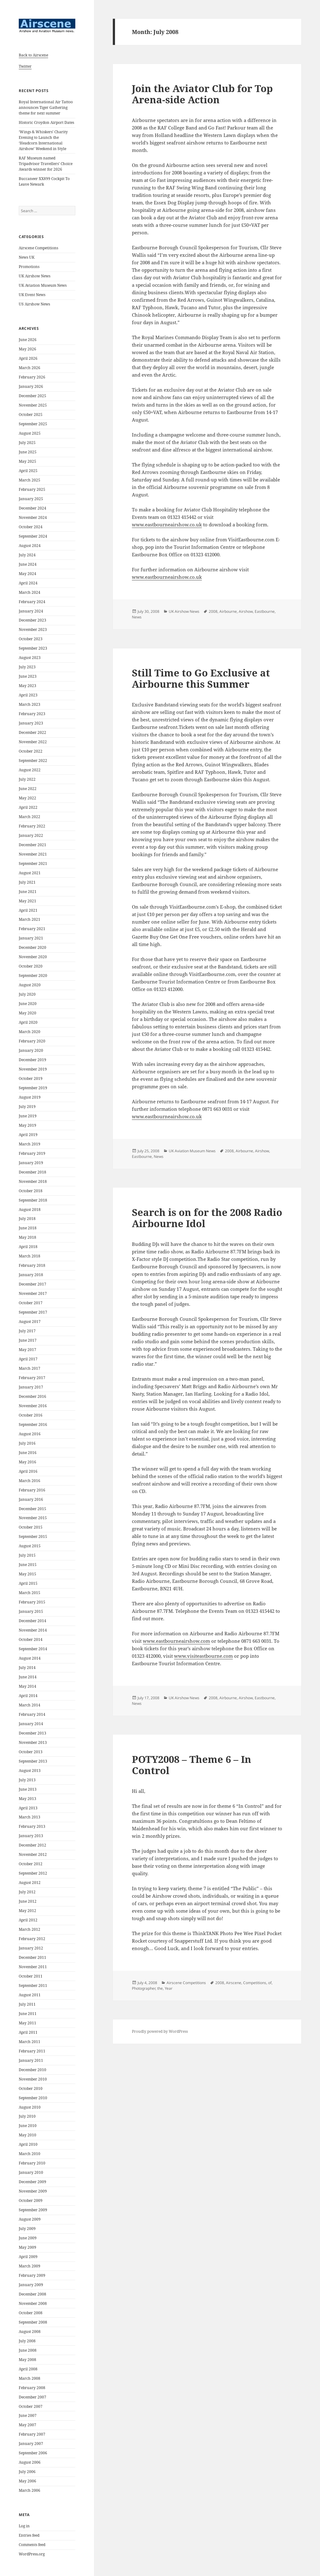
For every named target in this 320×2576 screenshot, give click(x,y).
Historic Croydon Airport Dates (46, 122)
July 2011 (27, 2004)
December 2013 (32, 1733)
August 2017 (30, 1321)
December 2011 (32, 1957)
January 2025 (31, 498)
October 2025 (30, 414)
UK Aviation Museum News (43, 285)
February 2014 (32, 1714)
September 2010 (33, 2097)
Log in (24, 2526)
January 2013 (31, 1835)
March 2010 (29, 2153)
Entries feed (29, 2535)
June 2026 (28, 339)
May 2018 (27, 1237)
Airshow (246, 611)
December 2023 (32, 620)
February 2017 (32, 1377)
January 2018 (31, 1274)
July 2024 (27, 555)
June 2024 (28, 564)
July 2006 (27, 2471)
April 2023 (28, 695)
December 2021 (32, 844)
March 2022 (29, 816)
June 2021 (28, 891)
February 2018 (32, 1265)
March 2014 (29, 1705)
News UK (26, 257)
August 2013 (30, 1770)
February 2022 (32, 826)
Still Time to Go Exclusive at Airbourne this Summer (201, 678)
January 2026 (31, 386)
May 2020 (27, 1013)
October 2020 (30, 966)
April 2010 (28, 2144)
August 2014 (30, 1658)
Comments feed (32, 2544)
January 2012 (31, 1948)
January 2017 (31, 1387)
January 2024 (31, 611)
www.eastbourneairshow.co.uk (167, 524)
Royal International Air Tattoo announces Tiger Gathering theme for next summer (46, 107)
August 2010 (30, 2107)
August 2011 (30, 1995)
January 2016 (31, 1499)
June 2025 (28, 452)
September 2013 (33, 1761)
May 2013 (27, 1798)
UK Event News (32, 294)
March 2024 (29, 592)
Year (168, 1988)
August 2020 (30, 985)
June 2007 (28, 2415)
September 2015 (33, 1536)
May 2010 (27, 2135)
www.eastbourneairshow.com (176, 1641)
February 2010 (32, 2163)
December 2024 (32, 508)
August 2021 (30, 873)
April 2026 (28, 358)
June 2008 (28, 2350)
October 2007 (30, 2406)
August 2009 (30, 2219)
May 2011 (27, 2023)
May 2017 (27, 1349)
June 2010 (28, 2125)
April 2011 (28, 2032)
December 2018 (32, 1172)
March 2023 (29, 704)
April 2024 (28, 583)
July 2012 (27, 1892)
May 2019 (27, 1125)
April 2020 (28, 1022)
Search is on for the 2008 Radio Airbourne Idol (207, 1218)
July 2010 (27, 2116)
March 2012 (29, 1929)
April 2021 (28, 910)
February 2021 (32, 928)
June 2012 (28, 1901)
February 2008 (32, 2387)
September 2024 (33, 536)
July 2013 (27, 1780)
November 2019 (33, 1069)
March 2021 (29, 919)
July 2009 (27, 2228)
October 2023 (30, 639)
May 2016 (27, 1462)
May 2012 (27, 1910)
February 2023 (32, 713)
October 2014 (30, 1639)
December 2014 (32, 1620)
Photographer (143, 1988)
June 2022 (28, 788)
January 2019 (31, 1162)
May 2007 (27, 2424)
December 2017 (32, 1284)
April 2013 (28, 1808)
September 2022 (33, 760)
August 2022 (30, 770)
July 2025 (27, 442)
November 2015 (33, 1517)
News (137, 617)
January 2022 (31, 835)
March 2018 (29, 1256)
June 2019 (28, 1116)
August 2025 (30, 433)
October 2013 (30, 1751)
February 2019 (32, 1153)
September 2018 (33, 1200)
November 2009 (33, 2191)
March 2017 (29, 1368)
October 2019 (30, 1078)
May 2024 (27, 573)
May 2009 (27, 2247)
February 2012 (32, 1938)
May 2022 (27, 798)
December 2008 (32, 2294)
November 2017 (33, 1293)
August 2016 (30, 1434)
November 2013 (33, 1742)
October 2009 (30, 2200)
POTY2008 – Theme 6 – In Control (191, 1765)
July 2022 (27, 779)
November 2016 (33, 1405)
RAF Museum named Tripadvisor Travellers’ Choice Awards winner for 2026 (45, 163)
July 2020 (27, 994)
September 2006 (33, 2453)
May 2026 (27, 349)
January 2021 (31, 938)
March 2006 (29, 2490)
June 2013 (28, 1789)
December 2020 (32, 947)
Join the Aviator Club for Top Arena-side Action (202, 94)
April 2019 (28, 1134)
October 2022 (30, 751)
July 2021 (27, 882)
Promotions (29, 266)
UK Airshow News (34, 276)
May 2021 (27, 901)
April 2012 (28, 1920)
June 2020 (28, 1003)
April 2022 (28, 807)
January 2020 (31, 1050)
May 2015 (27, 1574)
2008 (213, 611)
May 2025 (27, 461)
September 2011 (33, 1985)
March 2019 (29, 1144)
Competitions (254, 1982)
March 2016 (29, 1480)
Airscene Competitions (38, 248)
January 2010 (31, 2172)
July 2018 (27, 1218)
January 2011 (31, 2060)
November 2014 (33, 1630)
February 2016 (32, 1490)
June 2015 (28, 1564)
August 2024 (30, 545)
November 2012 (33, 1854)
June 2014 (28, 1677)
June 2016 (28, 1452)
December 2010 (32, 2069)
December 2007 (32, 2397)
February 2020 (32, 1041)
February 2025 (32, 489)
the (160, 1988)
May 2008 (27, 2359)
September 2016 (33, 1424)
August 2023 (30, 657)
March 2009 (29, 2266)
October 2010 (30, 2088)
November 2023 (33, 629)
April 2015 (28, 1583)
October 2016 (30, 1415)
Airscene (233, 1982)
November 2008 (33, 2303)
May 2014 (27, 1686)
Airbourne (228, 611)
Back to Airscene (33, 55)
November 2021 (33, 854)
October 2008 (30, 2312)
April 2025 (28, 470)
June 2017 (28, 1340)
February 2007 (32, 2434)
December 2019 (32, 1059)
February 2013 (32, 1826)
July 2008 (27, 2341)
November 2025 (33, 405)
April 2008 (28, 2369)
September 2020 (33, 975)
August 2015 (30, 1546)
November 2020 (33, 956)
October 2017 (30, 1302)
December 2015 (32, 1508)
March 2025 (29, 480)
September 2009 (33, 2210)
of (270, 1982)
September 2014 (33, 1648)
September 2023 (33, 648)
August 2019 (30, 1097)
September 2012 (33, 1873)
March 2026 (29, 367)
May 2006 (27, 2481)
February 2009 (32, 2275)
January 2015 (31, 1611)
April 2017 (28, 1359)
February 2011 (32, 2051)
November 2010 (33, 2079)
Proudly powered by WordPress (160, 2031)
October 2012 (30, 1863)
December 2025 (32, 395)
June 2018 (28, 1228)
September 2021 (33, 863)
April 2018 (28, 1246)
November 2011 (33, 1966)
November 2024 (33, 517)
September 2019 (33, 1087)
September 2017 (33, 1312)
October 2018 (30, 1190)
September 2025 (33, 424)
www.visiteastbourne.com (203, 1656)
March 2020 (29, 1031)
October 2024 (30, 526)
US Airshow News (34, 304)
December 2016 (32, 1396)
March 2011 (29, 2041)
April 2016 (28, 1471)
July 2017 (27, 1331)
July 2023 (27, 667)
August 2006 (30, 2462)
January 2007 (31, 2443)
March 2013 (29, 1817)
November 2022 (33, 741)
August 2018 (30, 1209)
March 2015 (29, 1592)
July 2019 (27, 1106)
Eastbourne (265, 611)
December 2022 (32, 732)
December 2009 (32, 2181)
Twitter (25, 66)
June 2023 (28, 676)
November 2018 (33, 1181)
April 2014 (28, 1695)
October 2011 (30, 1976)
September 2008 (33, 2322)
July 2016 (27, 1443)
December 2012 (32, 1845)
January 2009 (31, 2284)
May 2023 (27, 685)
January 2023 (31, 723)
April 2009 (28, 2256)
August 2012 (30, 1882)
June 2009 (28, 2238)
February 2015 (32, 1602)
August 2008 (30, 2331)
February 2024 (32, 601)
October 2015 (30, 1527)
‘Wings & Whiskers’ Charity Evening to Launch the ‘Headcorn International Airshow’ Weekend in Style (43, 140)
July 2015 (27, 1555)
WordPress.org (32, 2554)
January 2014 (31, 1723)
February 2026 (32, 377)
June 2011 (28, 2013)
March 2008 (29, 2378)
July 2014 (27, 1667)
